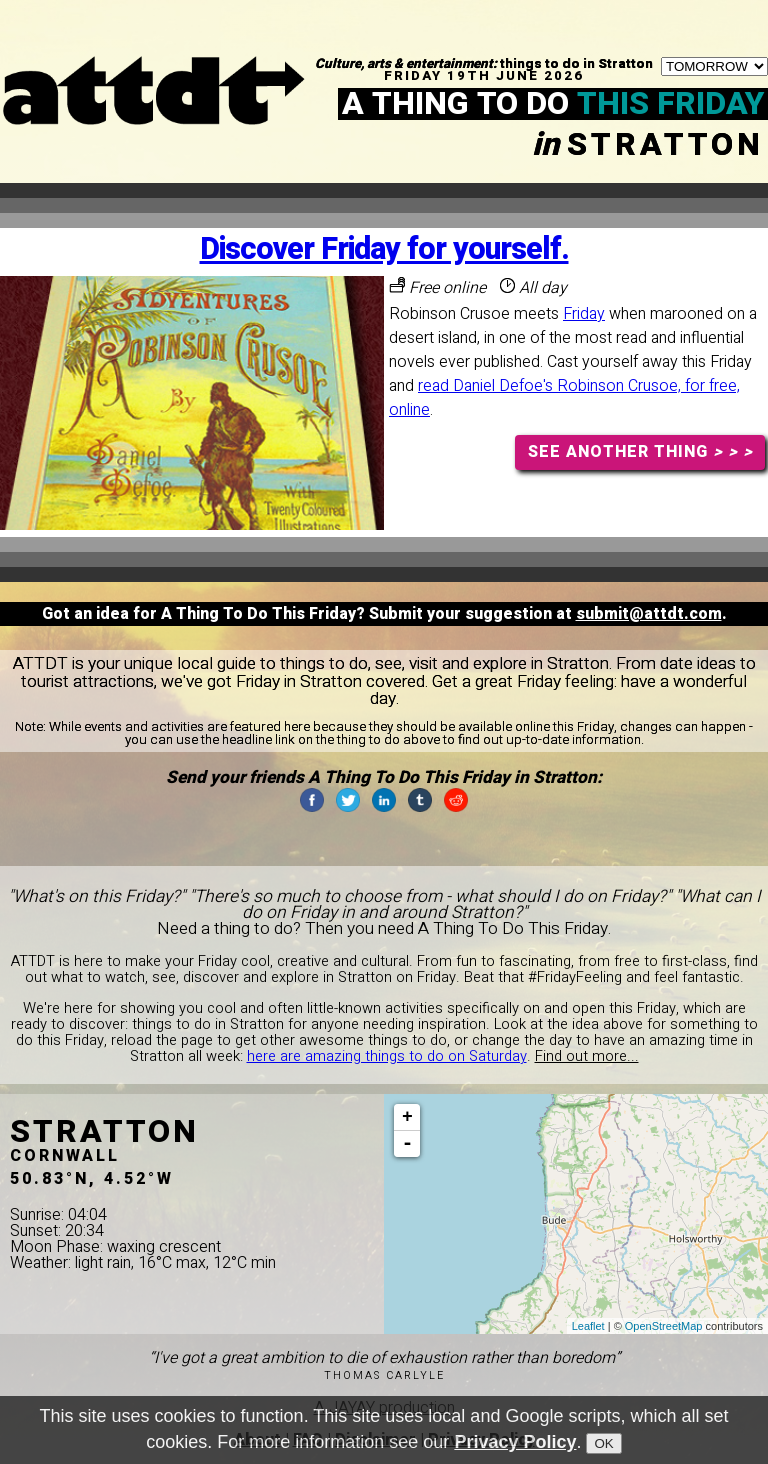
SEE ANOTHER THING (640, 452)
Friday (584, 314)
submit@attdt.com (649, 614)
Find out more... (587, 1056)
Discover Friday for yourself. (384, 249)
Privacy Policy (515, 1446)
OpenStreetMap (664, 1326)
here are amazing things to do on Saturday (387, 1056)
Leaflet (588, 1326)
